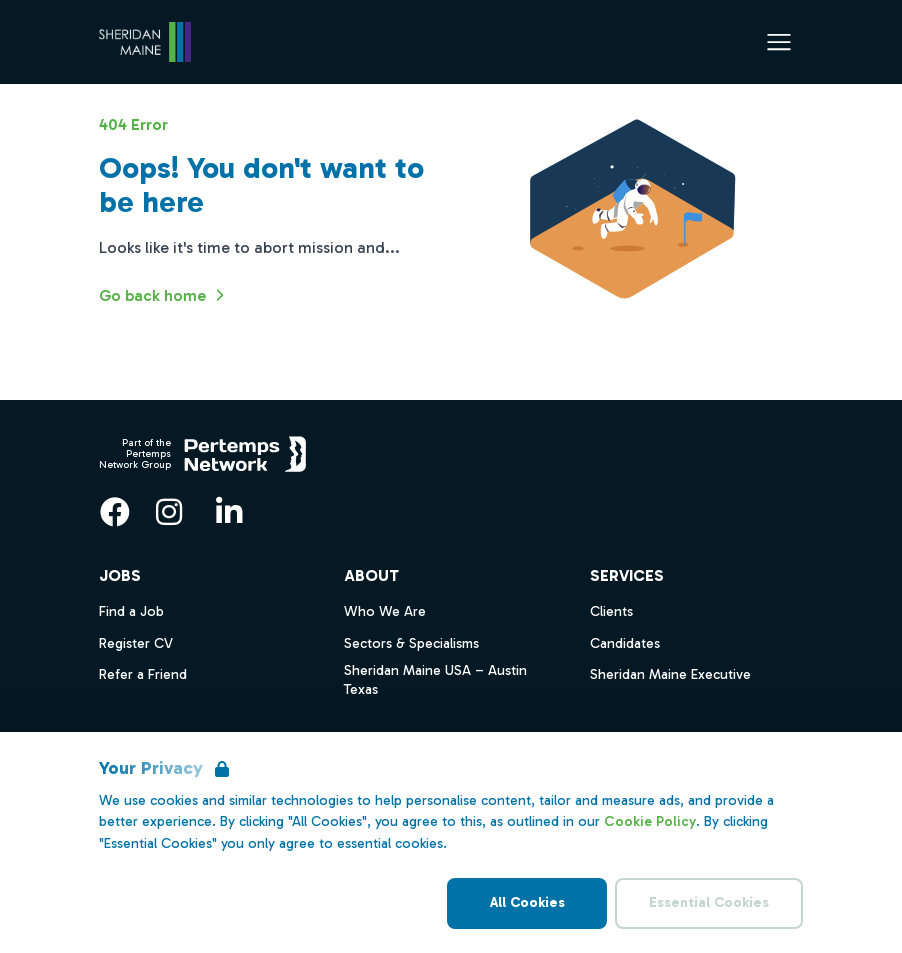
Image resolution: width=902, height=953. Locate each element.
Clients (611, 611)
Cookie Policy (650, 821)
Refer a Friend (143, 674)
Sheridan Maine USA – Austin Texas (435, 680)
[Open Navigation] (779, 42)
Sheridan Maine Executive (670, 674)
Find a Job (131, 611)
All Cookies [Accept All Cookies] (527, 902)
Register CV (136, 643)
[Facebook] (115, 512)
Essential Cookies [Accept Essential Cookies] (709, 902)
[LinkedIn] (229, 512)
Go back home (164, 295)
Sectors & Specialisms (411, 643)
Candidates (625, 643)
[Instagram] (169, 512)
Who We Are (385, 611)
